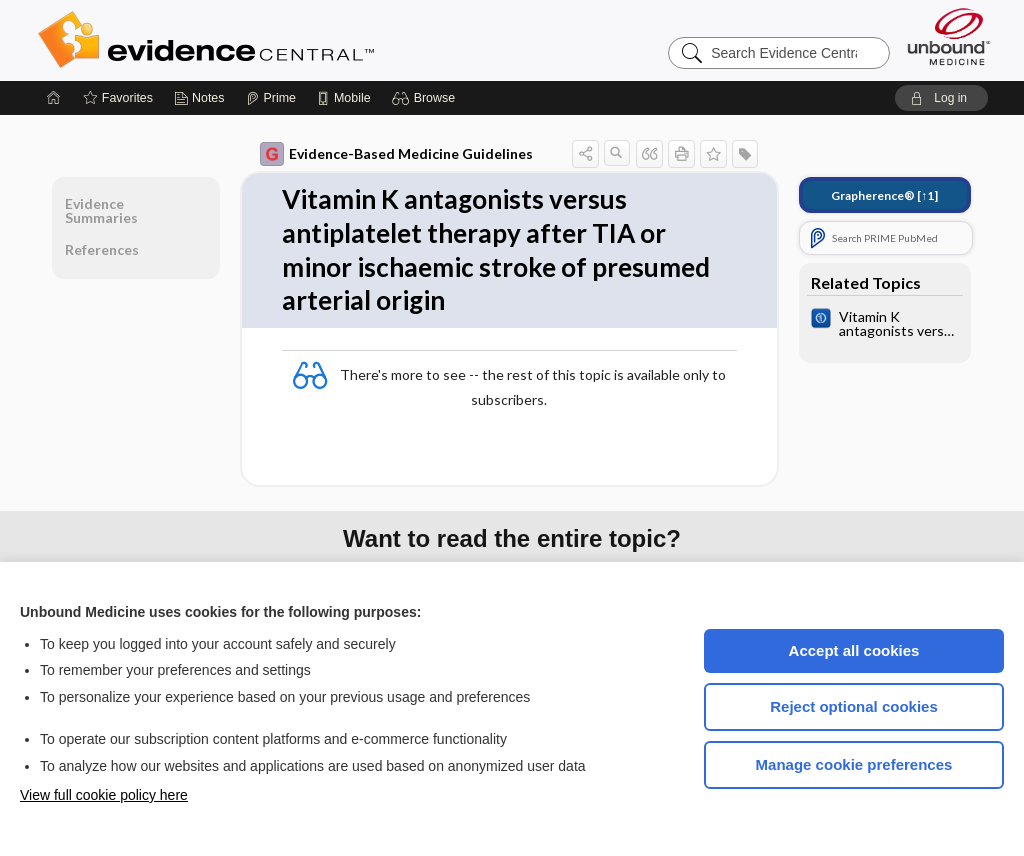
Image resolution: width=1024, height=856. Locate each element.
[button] (426, 98)
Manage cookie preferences (854, 764)
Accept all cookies (854, 650)
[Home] (54, 98)
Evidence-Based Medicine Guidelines (396, 154)
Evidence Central (286, 40)
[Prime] (271, 98)
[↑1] (884, 195)
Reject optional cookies (854, 706)
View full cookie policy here (104, 795)
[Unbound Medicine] (949, 36)
